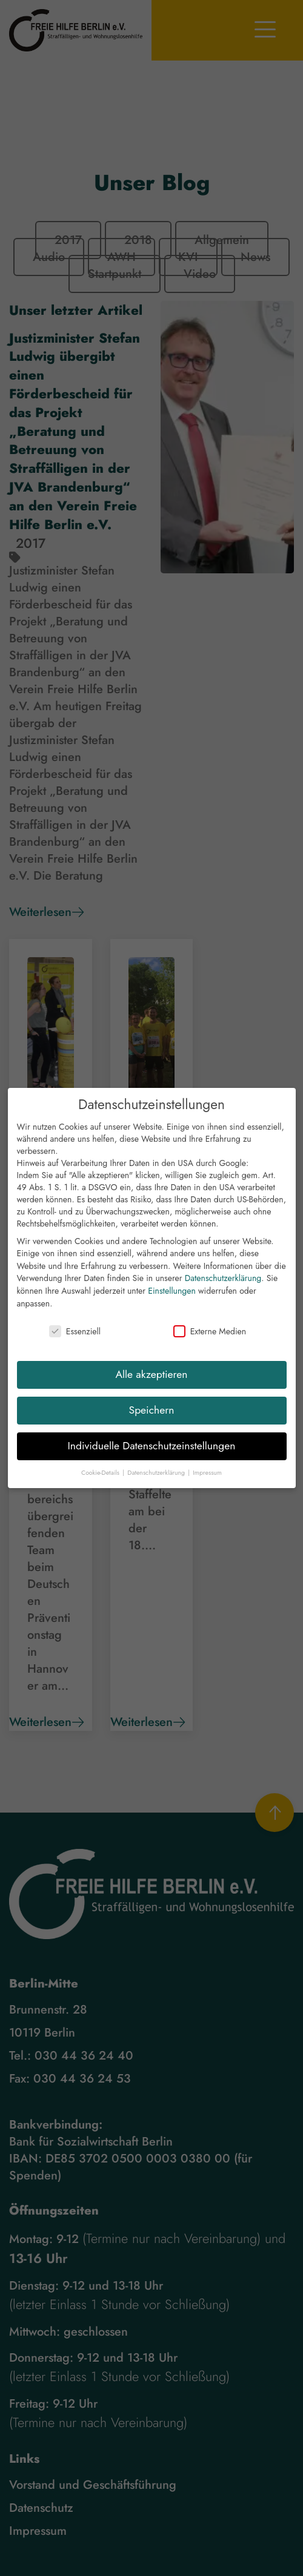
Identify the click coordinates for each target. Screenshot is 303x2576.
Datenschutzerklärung (223, 1280)
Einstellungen (172, 1292)
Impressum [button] (207, 1473)
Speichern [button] (152, 1412)
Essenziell (75, 1333)
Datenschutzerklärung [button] (157, 1473)
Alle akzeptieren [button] (152, 1376)
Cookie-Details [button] (101, 1473)
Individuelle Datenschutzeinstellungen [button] (152, 1447)
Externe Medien (209, 1333)
